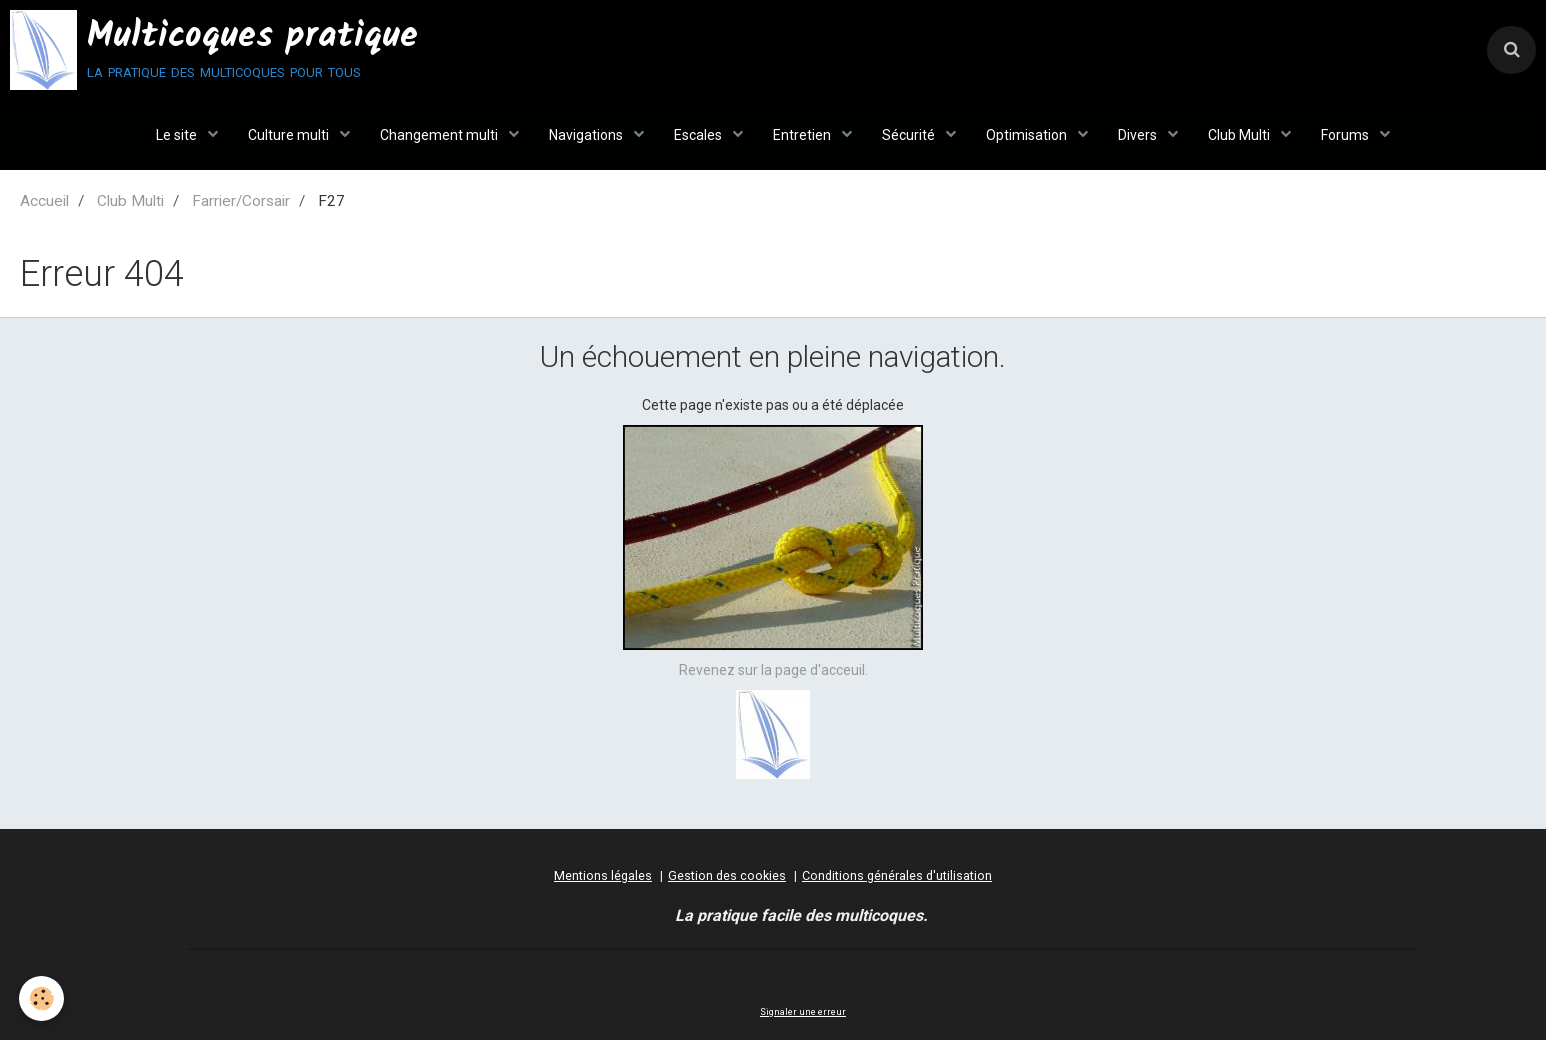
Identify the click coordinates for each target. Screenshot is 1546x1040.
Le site (178, 135)
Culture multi (290, 135)
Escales (699, 135)
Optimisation (1028, 135)
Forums (1346, 135)
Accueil (44, 201)
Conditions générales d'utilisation (897, 875)
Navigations (587, 135)
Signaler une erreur (803, 1012)
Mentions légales (603, 875)
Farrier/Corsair (241, 201)
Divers (1139, 135)
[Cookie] (42, 998)
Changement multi (440, 135)
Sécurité (910, 135)
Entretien (803, 135)
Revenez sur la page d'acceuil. (773, 670)
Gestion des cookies (727, 875)
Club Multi (1240, 135)
